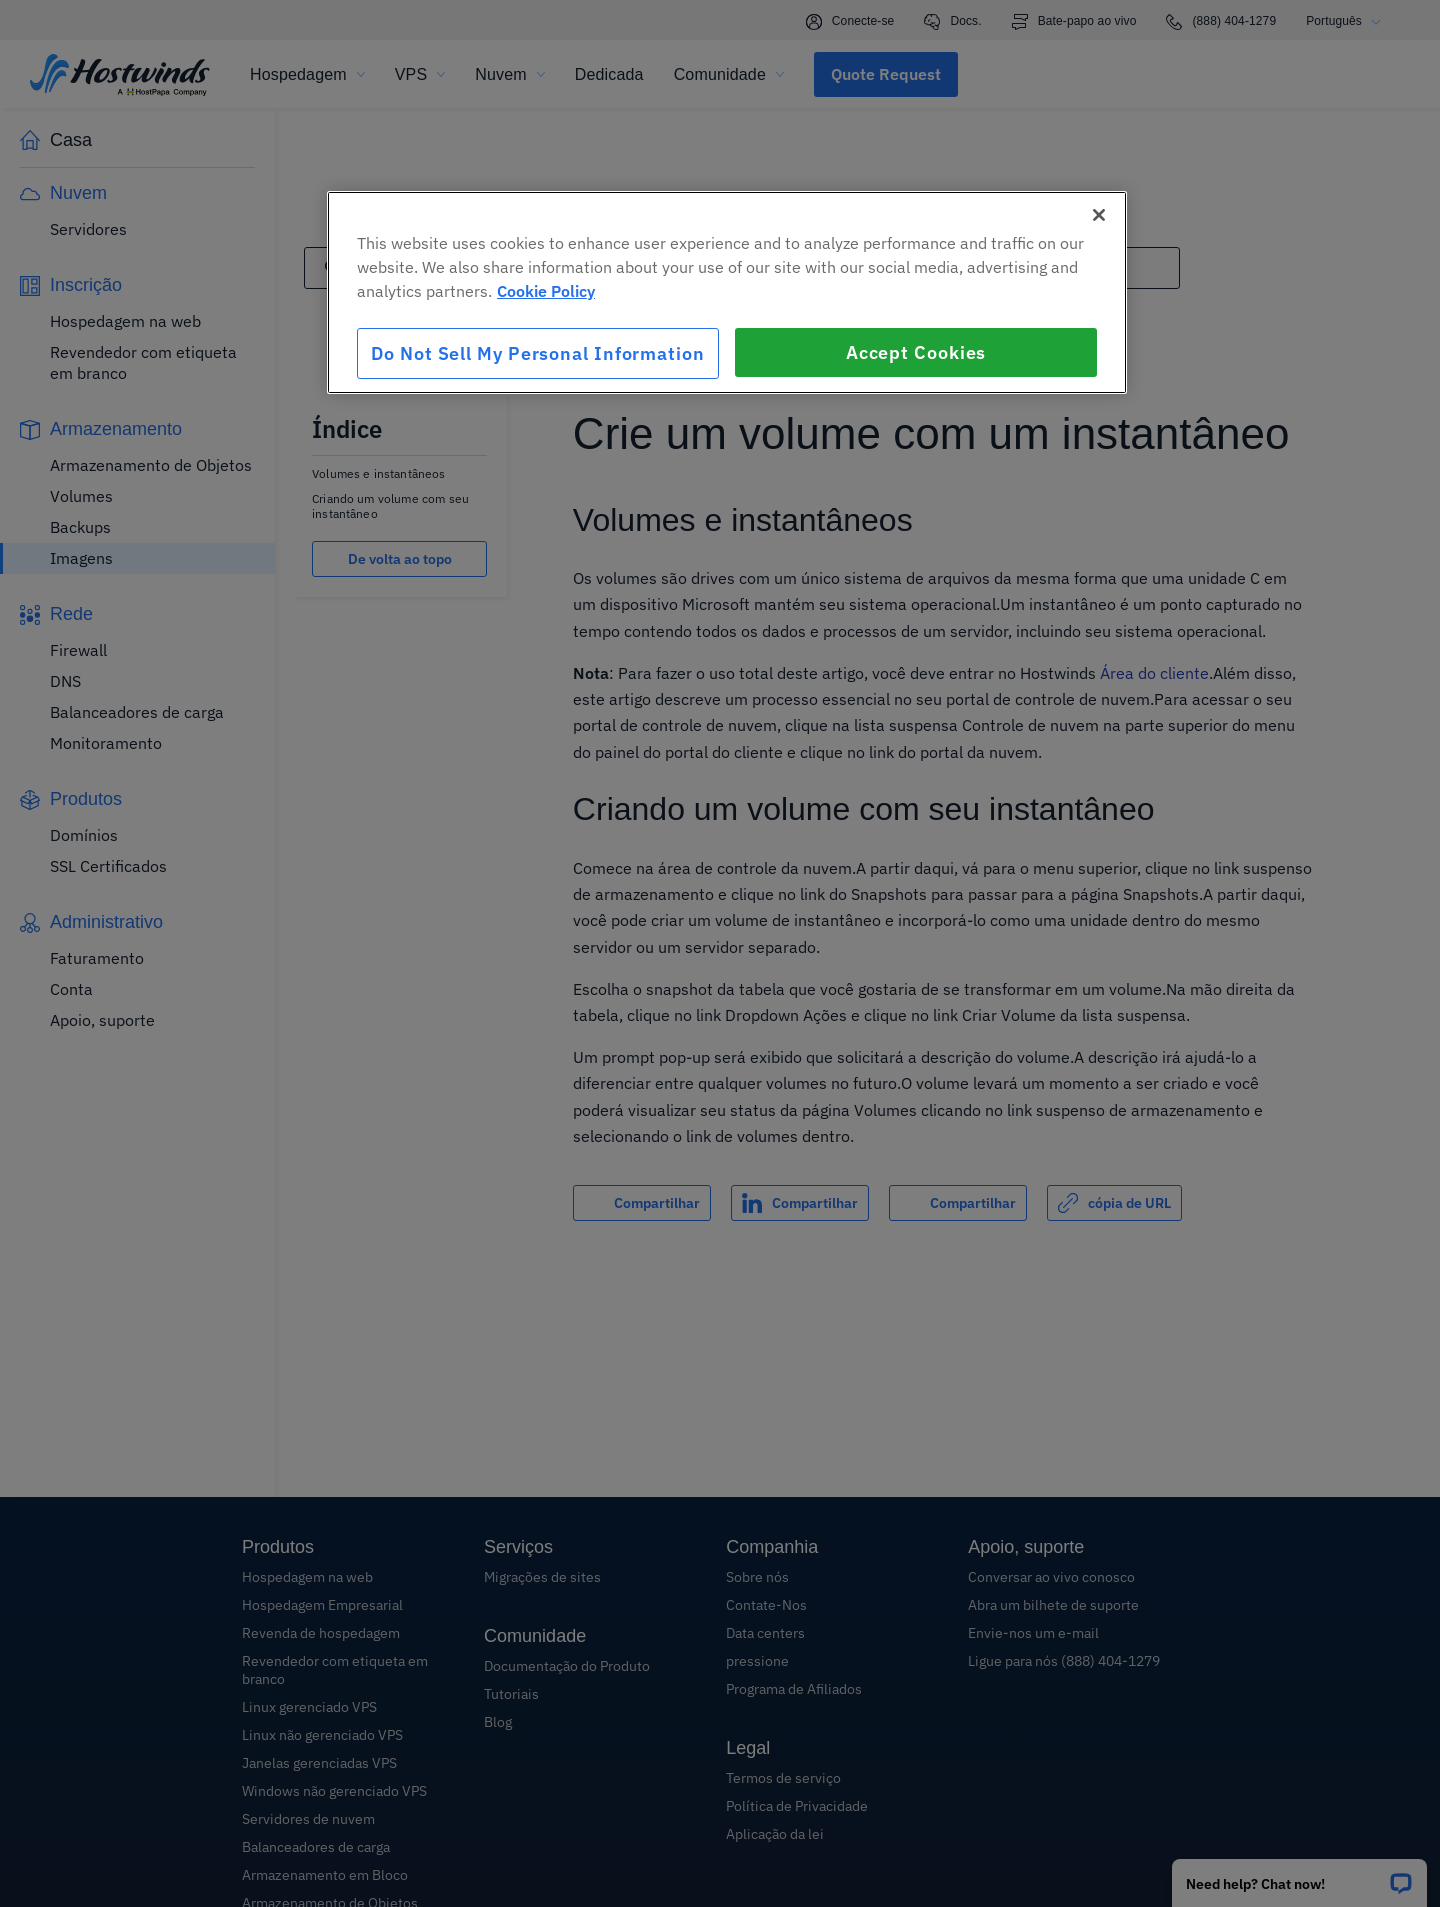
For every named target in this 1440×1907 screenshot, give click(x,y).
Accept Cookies (916, 352)
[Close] (1099, 215)
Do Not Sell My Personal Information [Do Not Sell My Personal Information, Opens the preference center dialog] (538, 353)
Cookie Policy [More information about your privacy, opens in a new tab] (546, 291)
